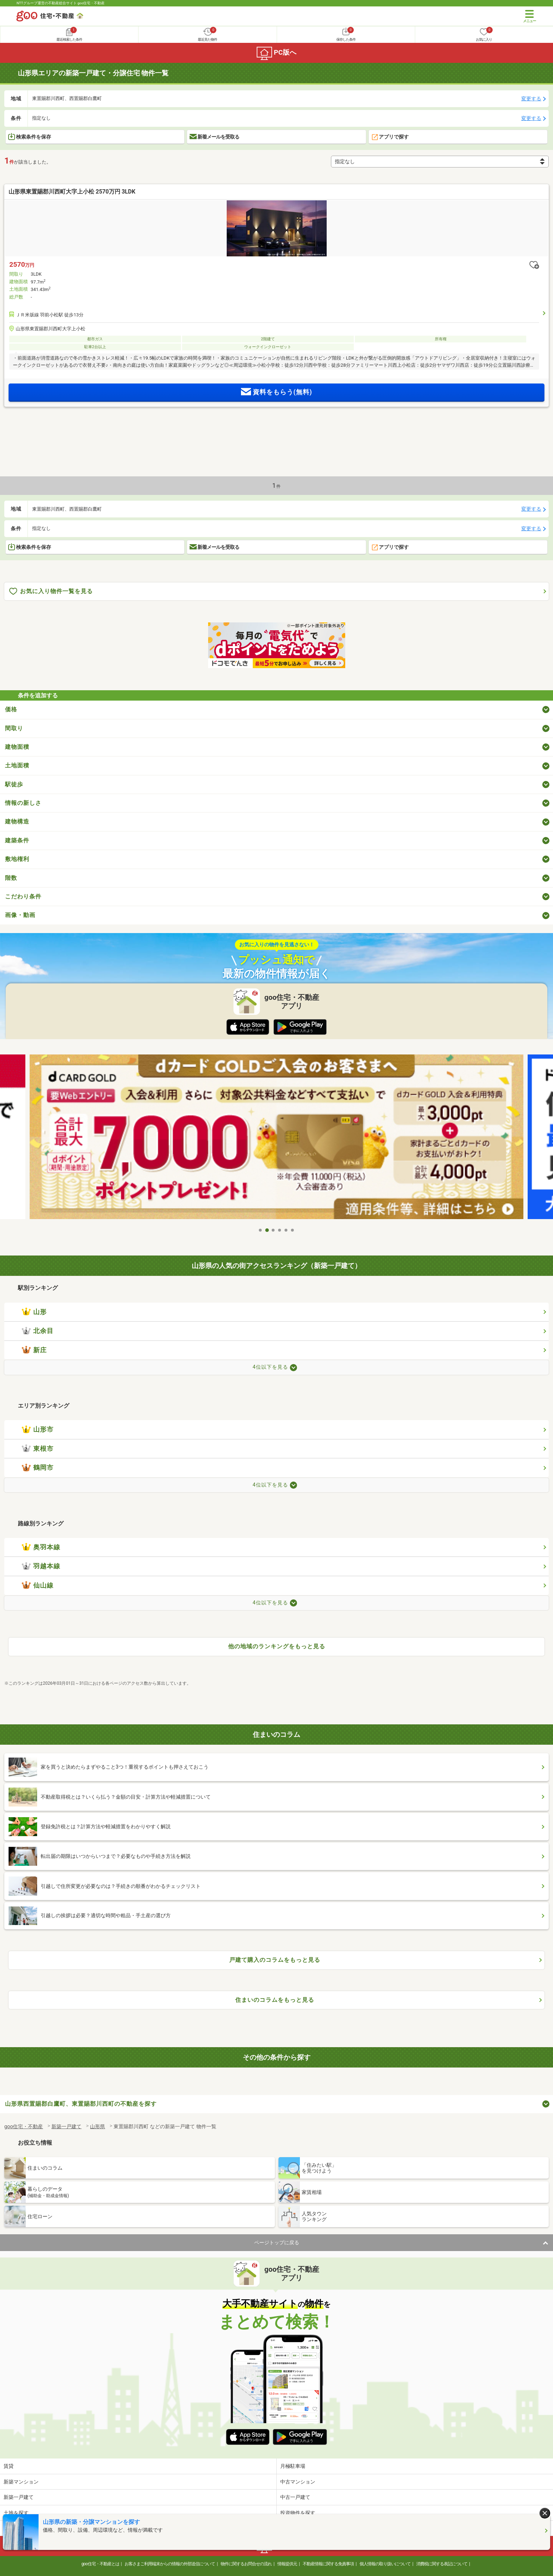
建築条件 (17, 840)
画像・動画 (20, 915)
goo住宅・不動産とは (100, 2563)
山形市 (38, 1429)
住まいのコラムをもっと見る (274, 1999)
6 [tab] (293, 1230)
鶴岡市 (38, 1467)
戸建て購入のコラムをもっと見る (274, 1959)
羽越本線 (41, 1566)
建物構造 (17, 821)
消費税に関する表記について (441, 2563)
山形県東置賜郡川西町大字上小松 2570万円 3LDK (72, 191)
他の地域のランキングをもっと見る (276, 1646)
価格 (11, 709)
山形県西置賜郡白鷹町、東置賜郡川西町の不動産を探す (81, 2103)
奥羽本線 (41, 1547)
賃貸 (9, 2466)
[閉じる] (544, 2513)
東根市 (38, 1448)
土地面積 (17, 765)
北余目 (38, 1330)
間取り (14, 728)
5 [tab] (286, 1230)
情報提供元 (287, 2563)
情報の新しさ (23, 803)
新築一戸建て (19, 2497)
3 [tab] (273, 1230)
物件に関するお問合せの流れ (246, 2563)
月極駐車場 (292, 2466)
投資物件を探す (297, 2513)
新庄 (34, 1350)
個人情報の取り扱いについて (385, 2563)
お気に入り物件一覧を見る (51, 591)
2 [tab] (267, 1230)
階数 (11, 877)
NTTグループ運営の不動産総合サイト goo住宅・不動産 (60, 3)
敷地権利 (17, 859)
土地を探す (16, 2513)
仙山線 (38, 1585)
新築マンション (21, 2482)
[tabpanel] (276, 1139)
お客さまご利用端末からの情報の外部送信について (170, 2563)
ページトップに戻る (276, 2242)
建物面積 (17, 746)
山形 (34, 1311)
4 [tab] (280, 1230)
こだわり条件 (23, 896)
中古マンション (297, 2482)
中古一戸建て (295, 2497)
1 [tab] (260, 1230)
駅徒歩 (14, 784)
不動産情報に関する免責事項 (328, 2563)
